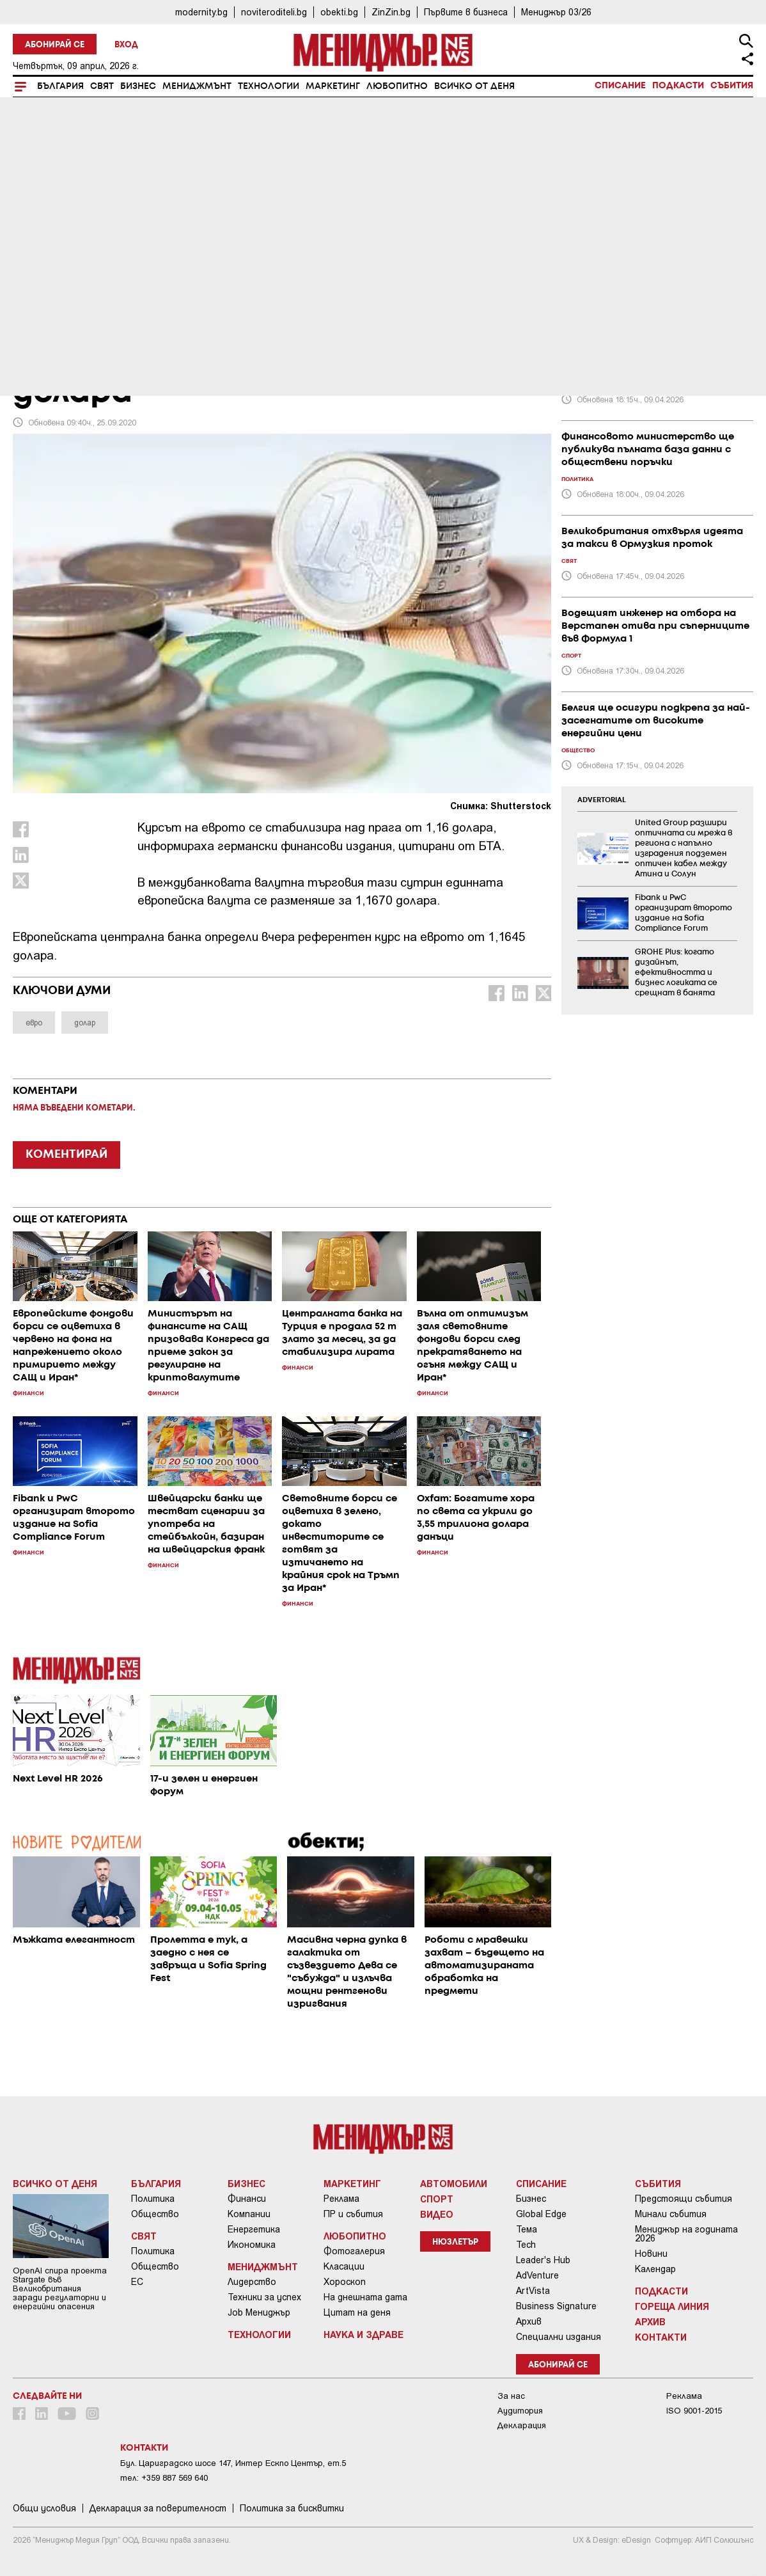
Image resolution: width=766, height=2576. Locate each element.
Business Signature (556, 2306)
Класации (344, 2266)
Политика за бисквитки (292, 2508)
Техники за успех (264, 2297)
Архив (529, 2321)
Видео (436, 2213)
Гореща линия (672, 2306)
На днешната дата (365, 2297)
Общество (155, 2213)
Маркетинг (333, 86)
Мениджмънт (196, 86)
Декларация (521, 2425)
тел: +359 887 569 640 (164, 2478)
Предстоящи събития (683, 2198)
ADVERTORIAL (601, 800)
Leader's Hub (543, 2260)
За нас (511, 2396)
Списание (620, 86)
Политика (153, 2198)
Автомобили (453, 2183)
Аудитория (520, 2410)
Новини (651, 2253)
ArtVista (533, 2290)
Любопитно (397, 86)
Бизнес (138, 86)
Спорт (436, 2198)
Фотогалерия (354, 2251)
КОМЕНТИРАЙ (66, 1155)
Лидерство (252, 2281)
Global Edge (541, 2213)
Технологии (268, 86)
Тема (526, 2229)
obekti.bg (339, 11)
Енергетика (254, 2229)
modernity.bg (201, 11)
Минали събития (671, 2213)
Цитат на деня (357, 2312)
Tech (526, 2244)
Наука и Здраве (363, 2334)
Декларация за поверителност (158, 2508)
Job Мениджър (259, 2312)
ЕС (137, 2281)
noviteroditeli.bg (274, 11)
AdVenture (537, 2275)
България (60, 86)
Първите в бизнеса (466, 11)
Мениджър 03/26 (556, 11)
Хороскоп (345, 2281)
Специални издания (558, 2336)
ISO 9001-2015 (694, 2410)
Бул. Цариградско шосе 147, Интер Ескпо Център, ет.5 (233, 2463)
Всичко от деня (474, 86)
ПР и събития (353, 2213)
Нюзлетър (455, 2242)
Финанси (247, 2198)
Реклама (341, 2198)
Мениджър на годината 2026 (686, 2234)
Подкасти (678, 86)
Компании (249, 2213)
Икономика (252, 2244)
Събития (731, 86)
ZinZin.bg (390, 11)
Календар (655, 2268)
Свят (102, 86)
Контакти (661, 2336)
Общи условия (44, 2508)
